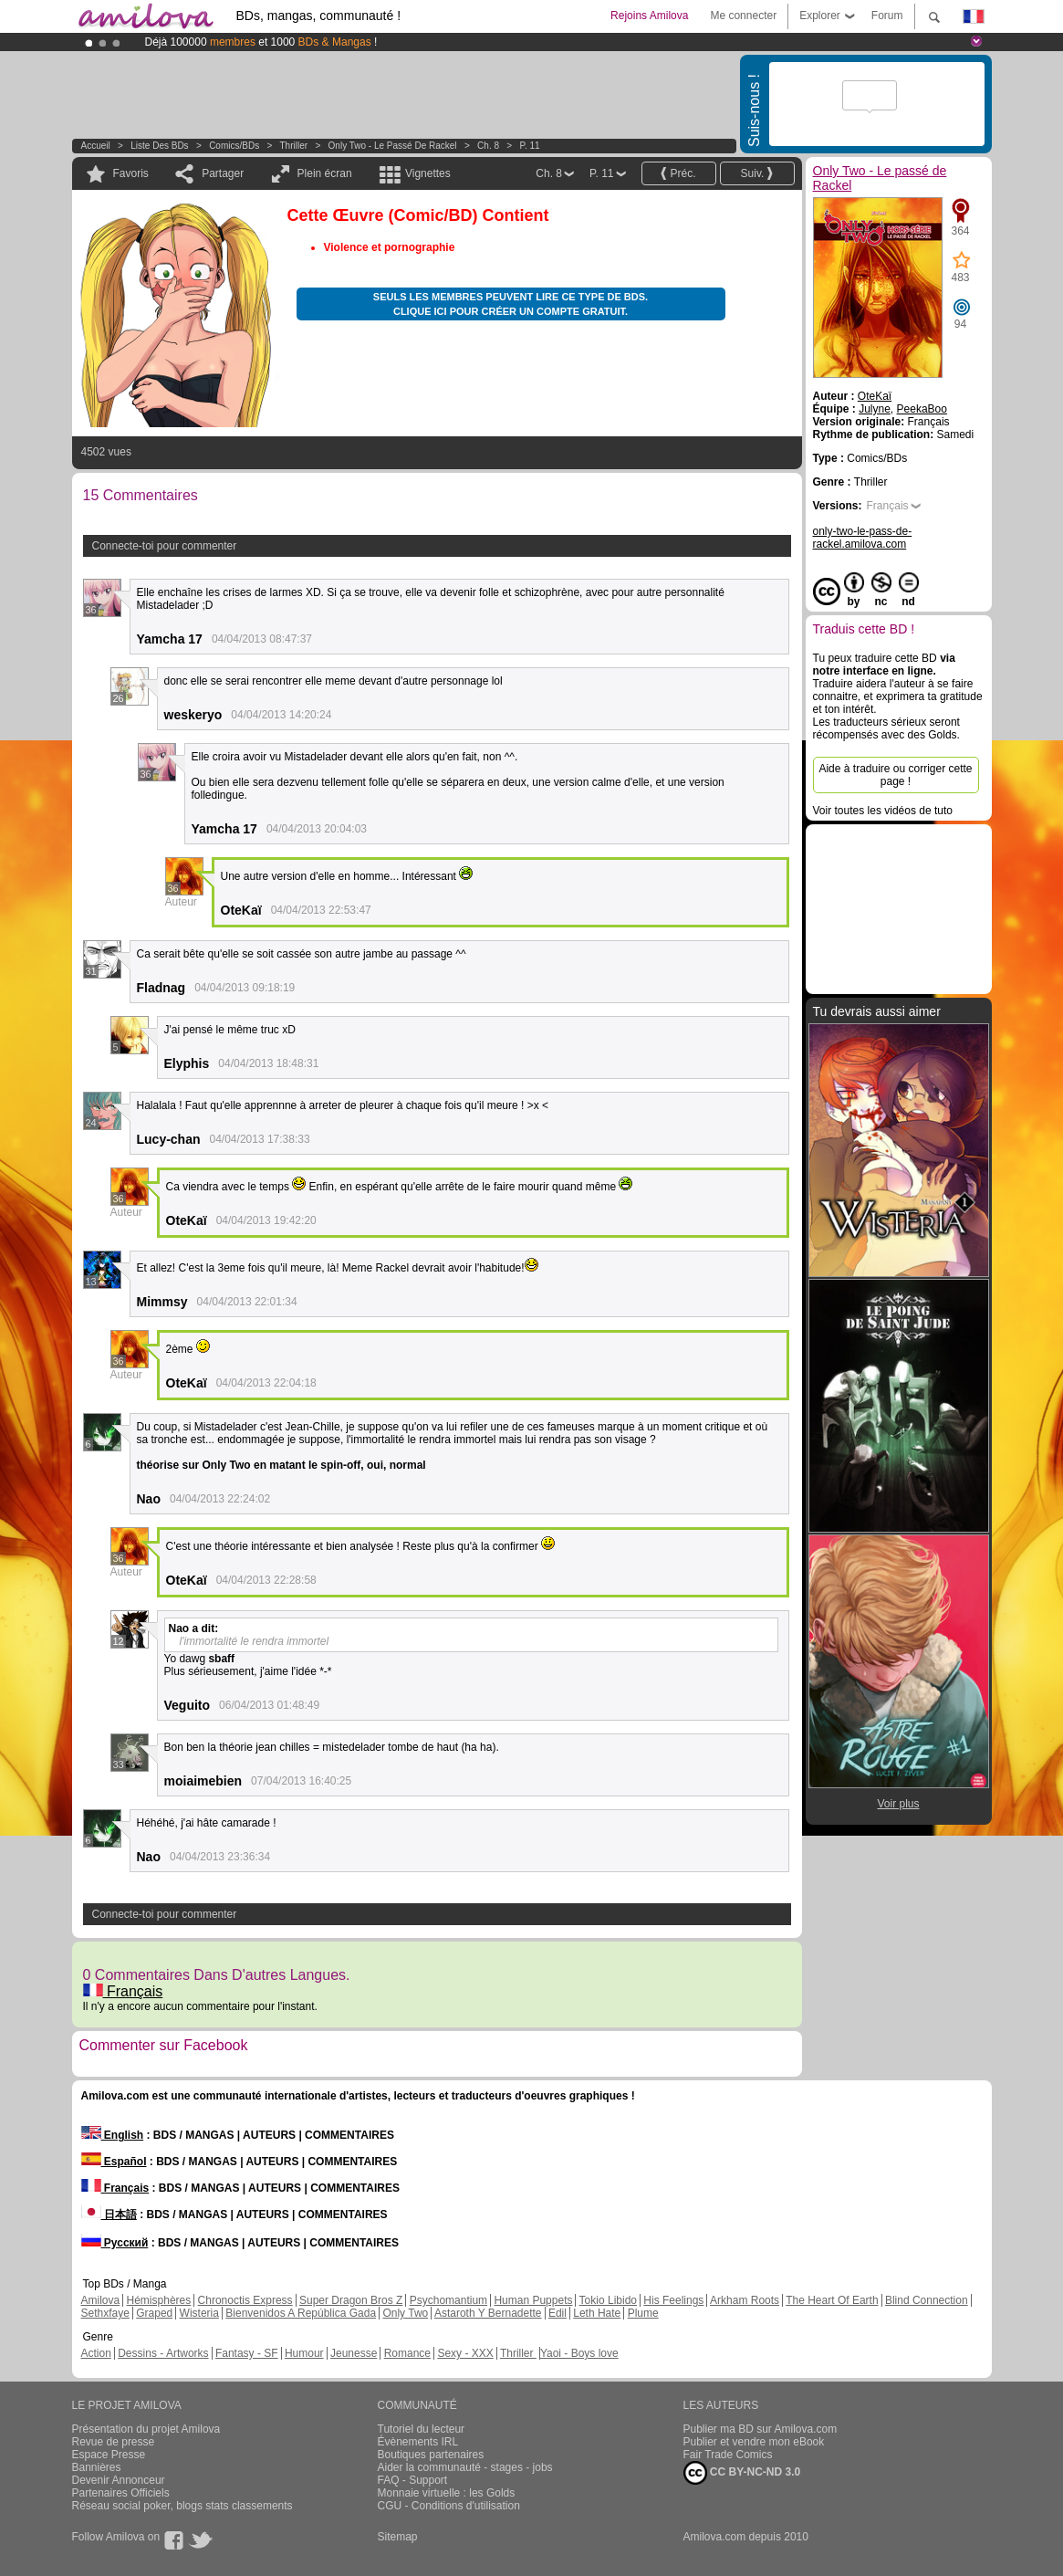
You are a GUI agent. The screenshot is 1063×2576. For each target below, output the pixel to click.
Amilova (100, 2300)
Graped (154, 2313)
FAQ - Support (413, 2480)
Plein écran (324, 173)
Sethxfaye (105, 2313)
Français (123, 1991)
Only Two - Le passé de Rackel (392, 146)
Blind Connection (926, 2300)
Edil (557, 2313)
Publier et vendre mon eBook (754, 2441)
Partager (223, 173)
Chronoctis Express (245, 2300)
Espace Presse (109, 2454)
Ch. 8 (488, 146)
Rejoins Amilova (649, 15)
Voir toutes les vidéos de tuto (883, 810)
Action (96, 2353)
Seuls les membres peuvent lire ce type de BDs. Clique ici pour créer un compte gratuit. (510, 304)
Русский (115, 2242)
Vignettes (428, 173)
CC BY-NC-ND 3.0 (742, 2473)
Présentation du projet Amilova (146, 2429)
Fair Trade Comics (728, 2454)
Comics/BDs (234, 146)
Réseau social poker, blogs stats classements (182, 2505)
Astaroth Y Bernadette (488, 2313)
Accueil (95, 146)
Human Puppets (533, 2300)
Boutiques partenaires (431, 2454)
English (112, 2135)
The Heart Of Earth (832, 2300)
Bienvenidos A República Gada (300, 2313)
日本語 (109, 2214)
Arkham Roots (744, 2300)
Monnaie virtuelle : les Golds (447, 2493)
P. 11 (530, 146)
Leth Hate (596, 2313)
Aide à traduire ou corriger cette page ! (895, 775)
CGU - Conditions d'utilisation (449, 2505)
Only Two (405, 2313)
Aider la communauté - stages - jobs (465, 2467)
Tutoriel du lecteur (421, 2429)
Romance (407, 2353)
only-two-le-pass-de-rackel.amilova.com (862, 537)
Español (114, 2161)
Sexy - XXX (465, 2353)
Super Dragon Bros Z (350, 2300)
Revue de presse (113, 2441)
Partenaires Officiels (121, 2493)
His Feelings (673, 2300)
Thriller (295, 146)
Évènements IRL (418, 2441)
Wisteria (199, 2313)
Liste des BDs (159, 146)
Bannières (96, 2467)
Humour (304, 2353)
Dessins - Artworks (163, 2353)
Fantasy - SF (246, 2353)
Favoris (131, 173)
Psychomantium (448, 2300)
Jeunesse (353, 2353)
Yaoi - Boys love (579, 2353)
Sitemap (398, 2536)
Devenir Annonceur (118, 2480)
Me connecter (743, 15)
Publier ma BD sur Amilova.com (760, 2429)
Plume (643, 2313)
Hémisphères (159, 2300)
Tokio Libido (608, 2300)
